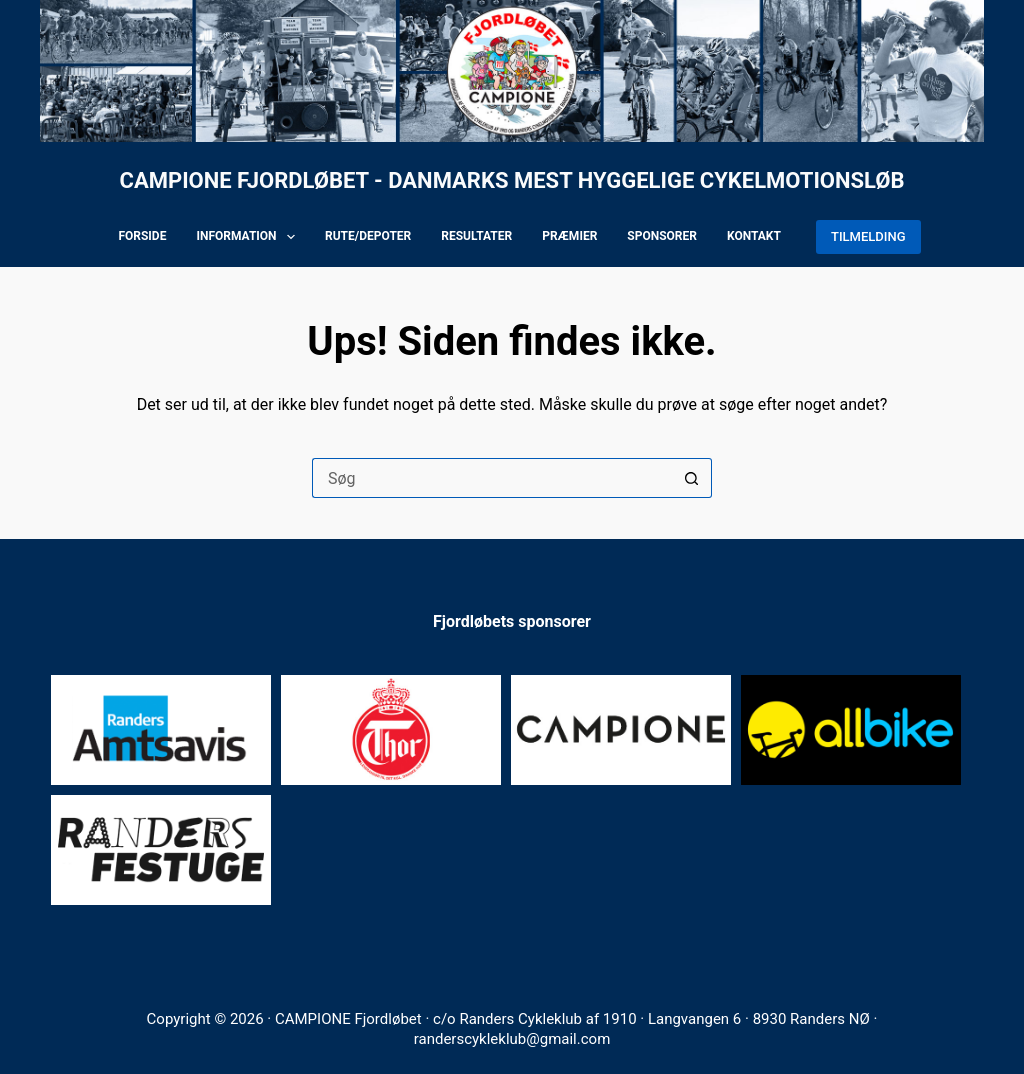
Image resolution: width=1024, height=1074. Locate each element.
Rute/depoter (368, 236)
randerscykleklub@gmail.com (512, 1039)
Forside (142, 236)
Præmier (569, 236)
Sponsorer (662, 236)
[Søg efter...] (492, 478)
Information (249, 237)
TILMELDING (868, 236)
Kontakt (754, 236)
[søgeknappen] (692, 478)
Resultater (476, 236)
